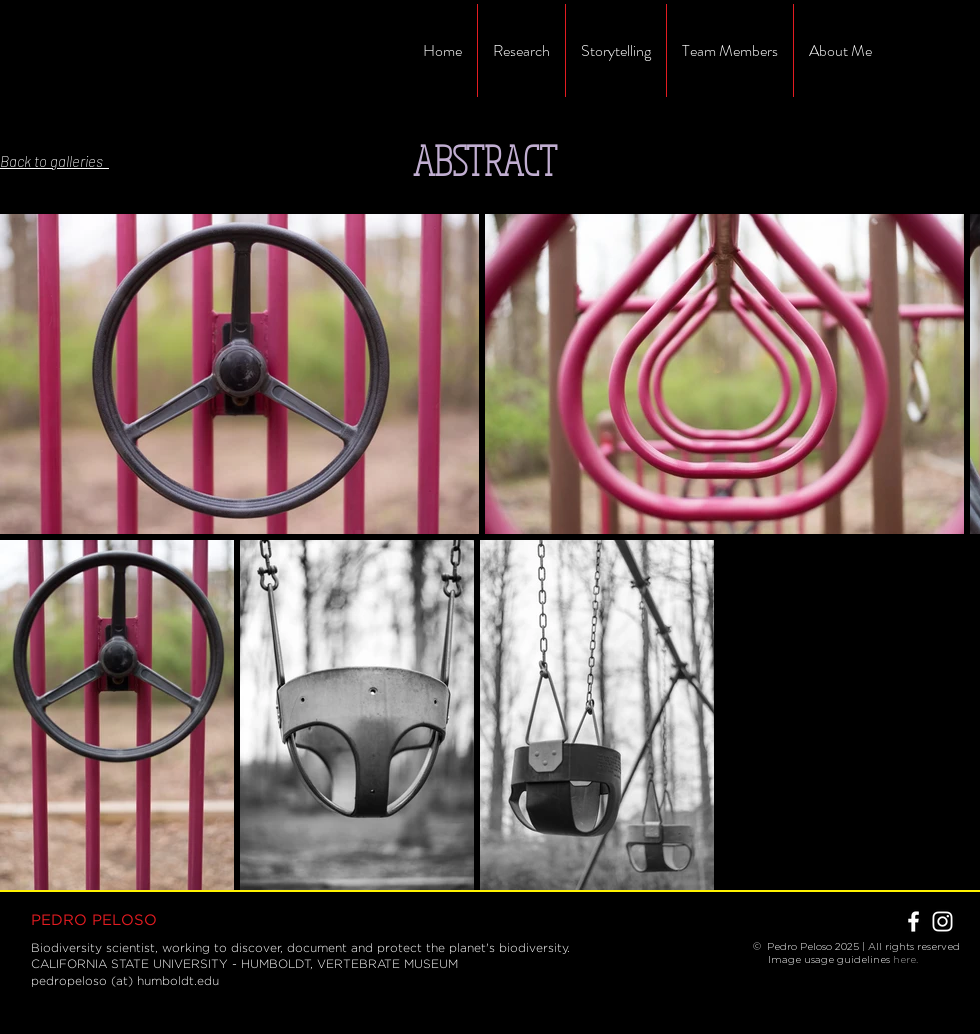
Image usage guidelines (823, 959)
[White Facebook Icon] (913, 921)
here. (905, 959)
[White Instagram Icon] (942, 921)
